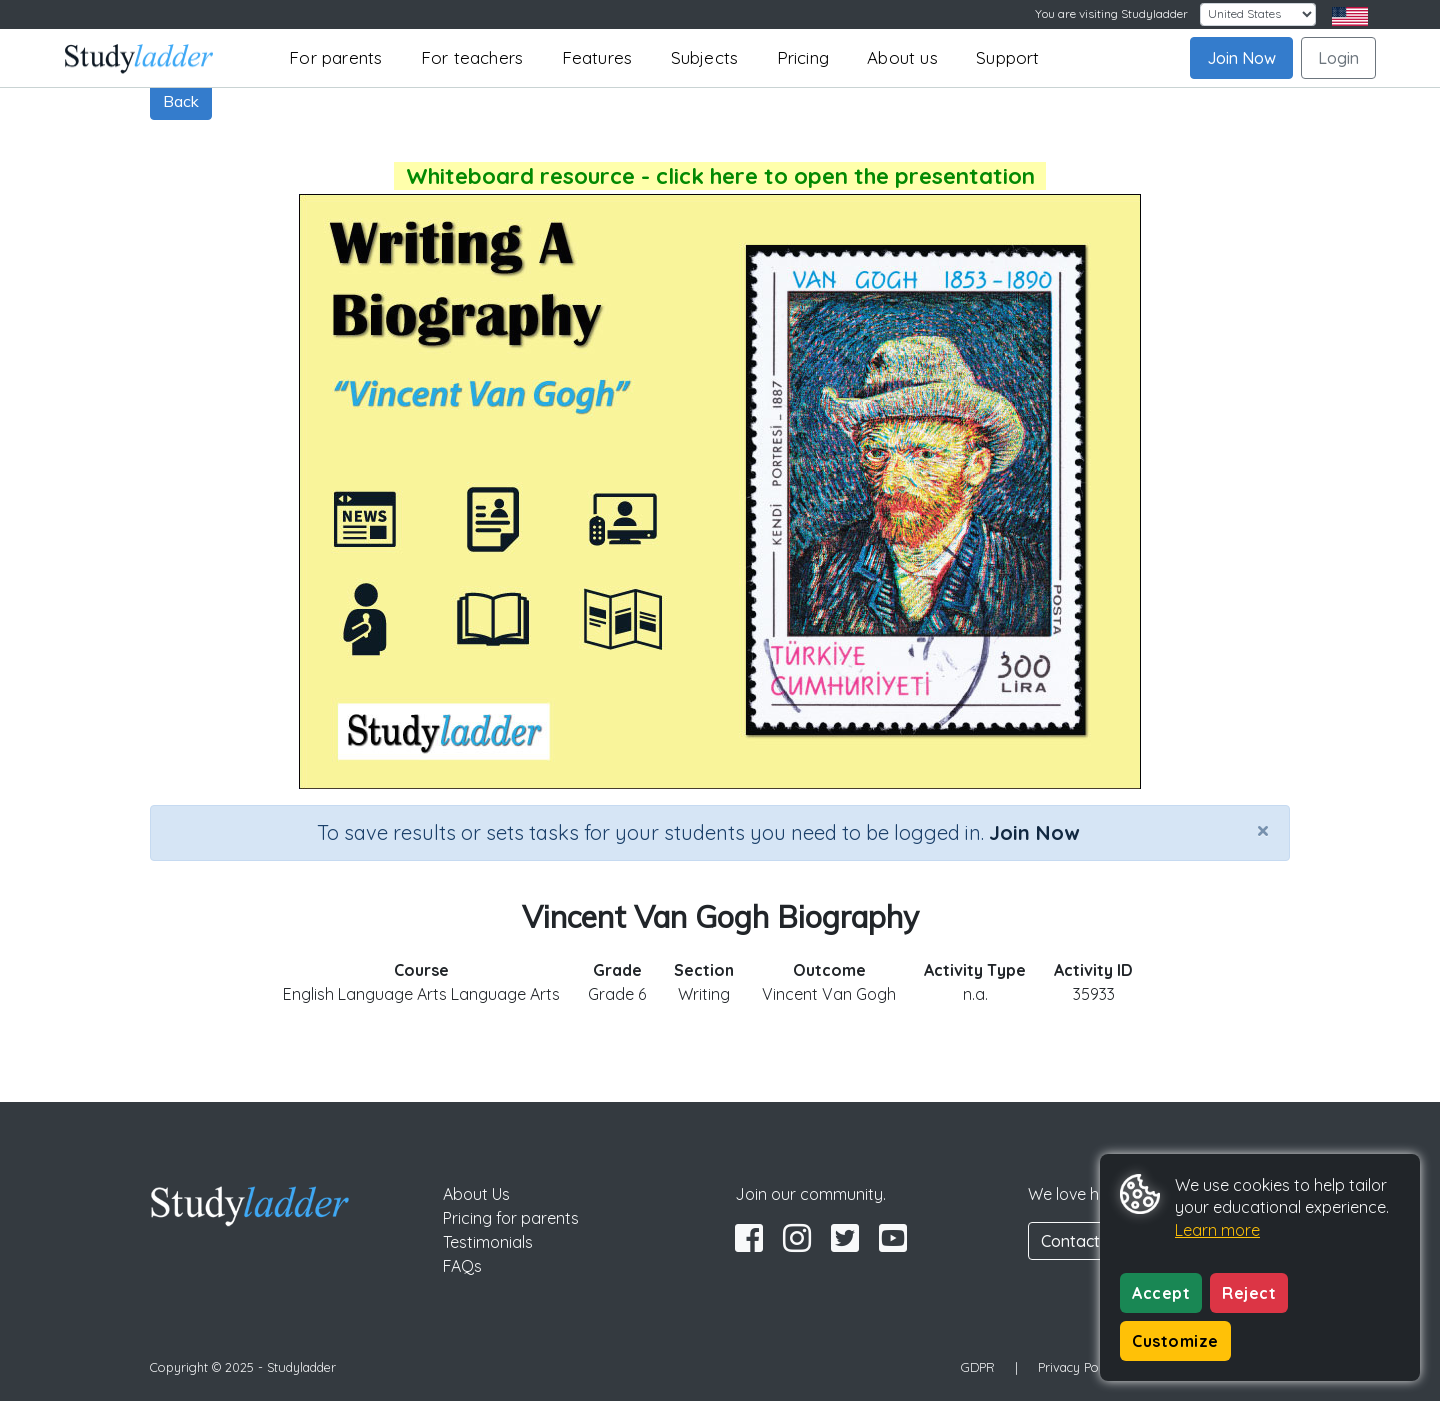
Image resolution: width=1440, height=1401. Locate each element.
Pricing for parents (511, 1218)
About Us (476, 1194)
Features (597, 57)
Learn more (1217, 1230)
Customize (1175, 1341)
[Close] (1263, 830)
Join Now (1241, 58)
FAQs (462, 1266)
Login (1338, 58)
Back (181, 101)
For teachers (472, 57)
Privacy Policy (1078, 1367)
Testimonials (488, 1242)
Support (1007, 57)
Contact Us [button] (1082, 1241)
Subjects (705, 57)
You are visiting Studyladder (1111, 13)
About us (902, 57)
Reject (1249, 1293)
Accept (1161, 1293)
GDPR (978, 1367)
